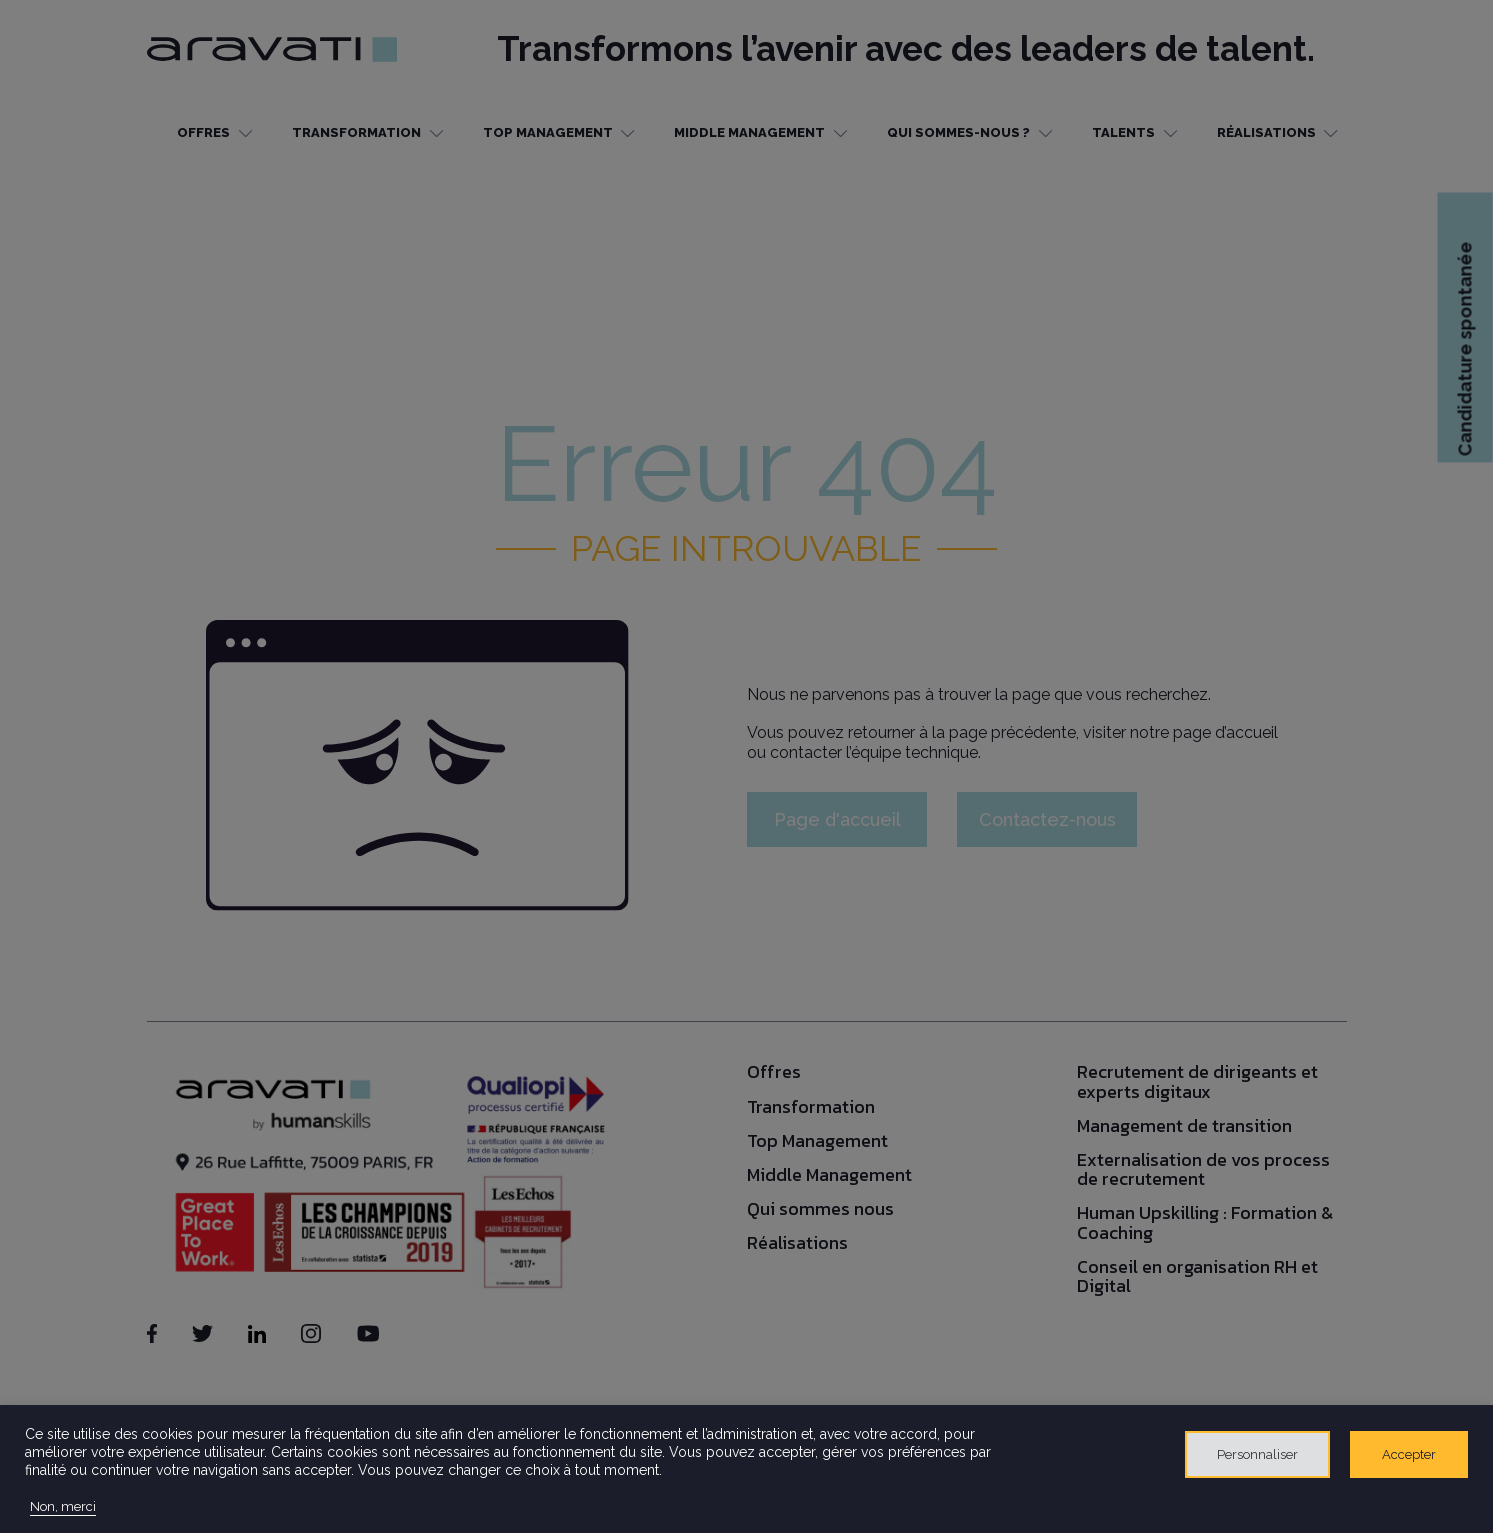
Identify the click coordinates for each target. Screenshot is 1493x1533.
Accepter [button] (1409, 1454)
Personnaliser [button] (1257, 1454)
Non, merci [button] (63, 1506)
